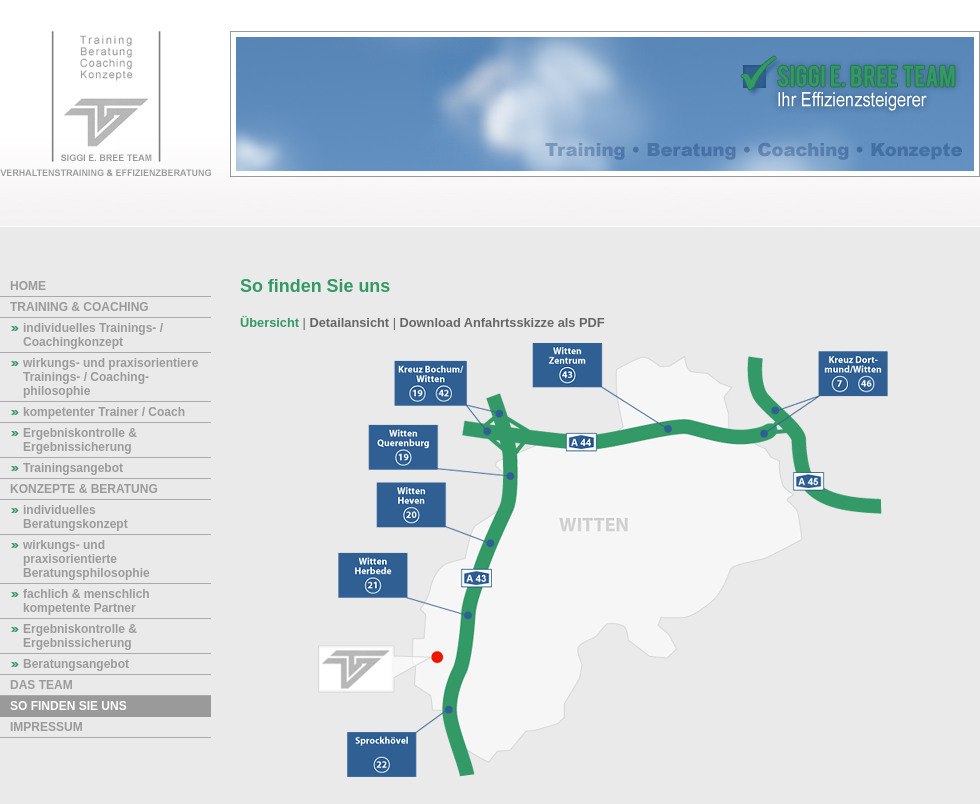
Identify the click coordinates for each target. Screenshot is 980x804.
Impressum (46, 727)
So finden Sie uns (68, 706)
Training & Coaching (79, 307)
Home (28, 286)
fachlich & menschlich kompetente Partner (86, 601)
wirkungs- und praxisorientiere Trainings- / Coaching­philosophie (110, 377)
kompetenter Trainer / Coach (104, 412)
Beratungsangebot (76, 664)
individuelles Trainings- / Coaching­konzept (93, 335)
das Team (41, 685)
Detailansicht (349, 322)
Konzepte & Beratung (84, 489)
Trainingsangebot (73, 468)
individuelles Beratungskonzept (75, 517)
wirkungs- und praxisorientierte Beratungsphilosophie (86, 559)
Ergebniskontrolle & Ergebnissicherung (80, 440)
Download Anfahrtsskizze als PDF (502, 322)
